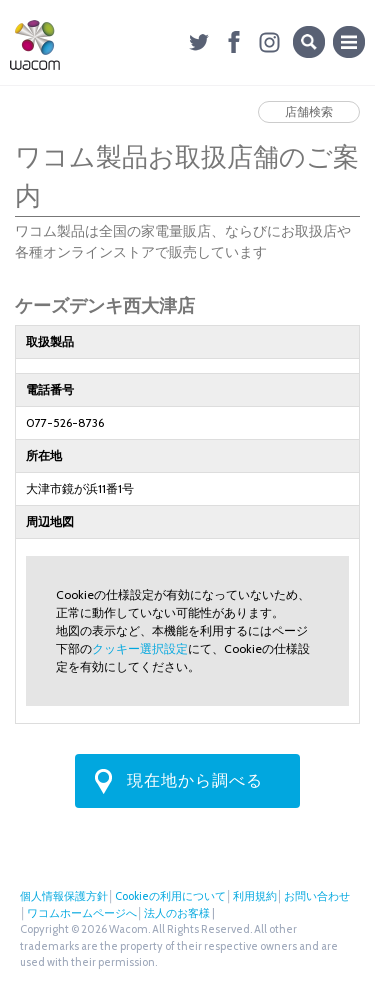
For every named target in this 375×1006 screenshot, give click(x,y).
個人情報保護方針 (64, 896)
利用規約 (255, 896)
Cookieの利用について (170, 896)
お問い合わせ (317, 896)
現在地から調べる (195, 780)
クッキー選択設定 (140, 648)
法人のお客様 (177, 913)
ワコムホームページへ (82, 913)
